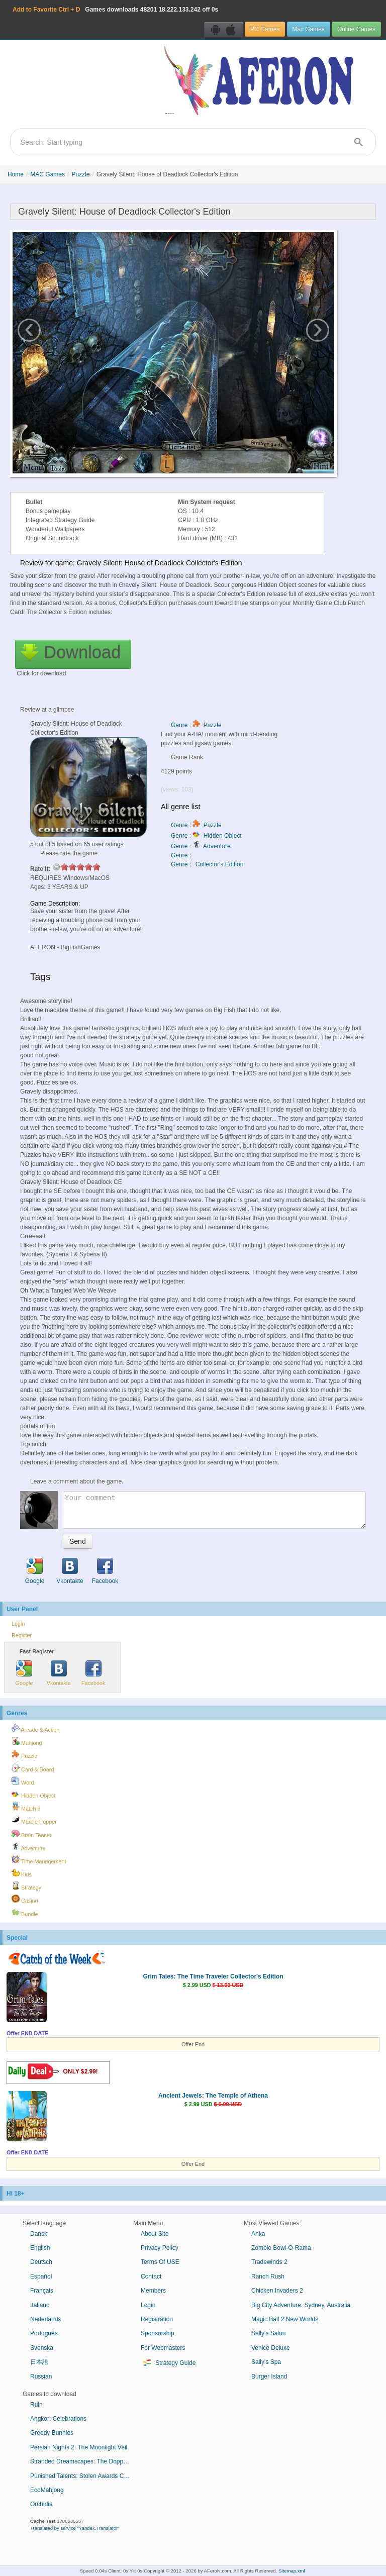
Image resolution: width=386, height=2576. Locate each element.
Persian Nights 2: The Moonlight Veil (78, 2447)
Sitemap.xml (291, 2570)
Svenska (41, 2347)
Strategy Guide (168, 2363)
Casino (25, 1899)
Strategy (26, 1886)
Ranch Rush (267, 2276)
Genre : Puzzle (196, 725)
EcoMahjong (47, 2490)
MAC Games (47, 174)
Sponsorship (157, 2333)
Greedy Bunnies (51, 2432)
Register (22, 1635)
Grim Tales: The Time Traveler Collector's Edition (213, 1976)
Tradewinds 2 (269, 2261)
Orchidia (41, 2504)
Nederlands (45, 2319)
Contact (151, 2276)
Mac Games (309, 29)
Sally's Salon (268, 2333)
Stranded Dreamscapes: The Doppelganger (84, 2461)
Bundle (25, 1912)
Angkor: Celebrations (58, 2418)
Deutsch (41, 2261)
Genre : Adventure (201, 846)
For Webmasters (163, 2347)
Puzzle (80, 174)
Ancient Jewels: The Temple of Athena (213, 2095)
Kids (22, 1872)
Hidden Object (33, 1794)
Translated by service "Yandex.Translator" (75, 2528)
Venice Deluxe (270, 2347)
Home (16, 174)
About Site (154, 2233)
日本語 (39, 2361)
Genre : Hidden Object (206, 835)
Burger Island (269, 2376)
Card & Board (33, 1767)
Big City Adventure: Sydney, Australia (300, 2305)
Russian (41, 2376)
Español (41, 2276)
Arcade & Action (35, 1728)
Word (23, 1781)
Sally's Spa (266, 2361)
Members (153, 2290)
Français (41, 2290)
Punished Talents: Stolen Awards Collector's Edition (84, 2476)
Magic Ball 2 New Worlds (284, 2319)
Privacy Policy (159, 2247)
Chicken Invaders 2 (277, 2290)
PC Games (264, 29)
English (40, 2247)
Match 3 (26, 1807)
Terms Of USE (160, 2261)
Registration (157, 2319)
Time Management (39, 1859)
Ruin (36, 2404)
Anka (258, 2233)
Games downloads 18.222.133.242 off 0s (115, 9)
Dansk (38, 2233)
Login (18, 1624)
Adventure (29, 1846)
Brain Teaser (31, 1833)
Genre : (181, 855)
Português (44, 2333)
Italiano (40, 2305)
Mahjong (27, 1741)
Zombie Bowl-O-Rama (281, 2247)
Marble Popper (34, 1820)
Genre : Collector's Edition (207, 864)
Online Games (356, 29)
